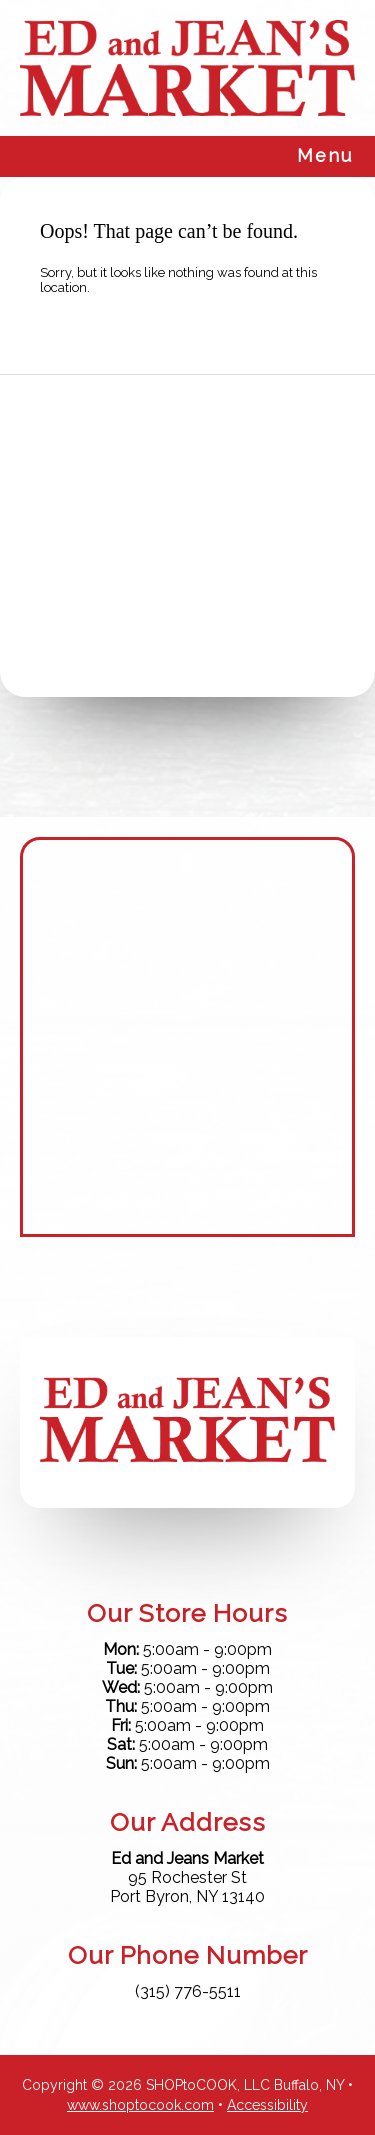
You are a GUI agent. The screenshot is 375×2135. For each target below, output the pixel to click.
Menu (325, 155)
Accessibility (267, 2105)
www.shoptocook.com (140, 2105)
